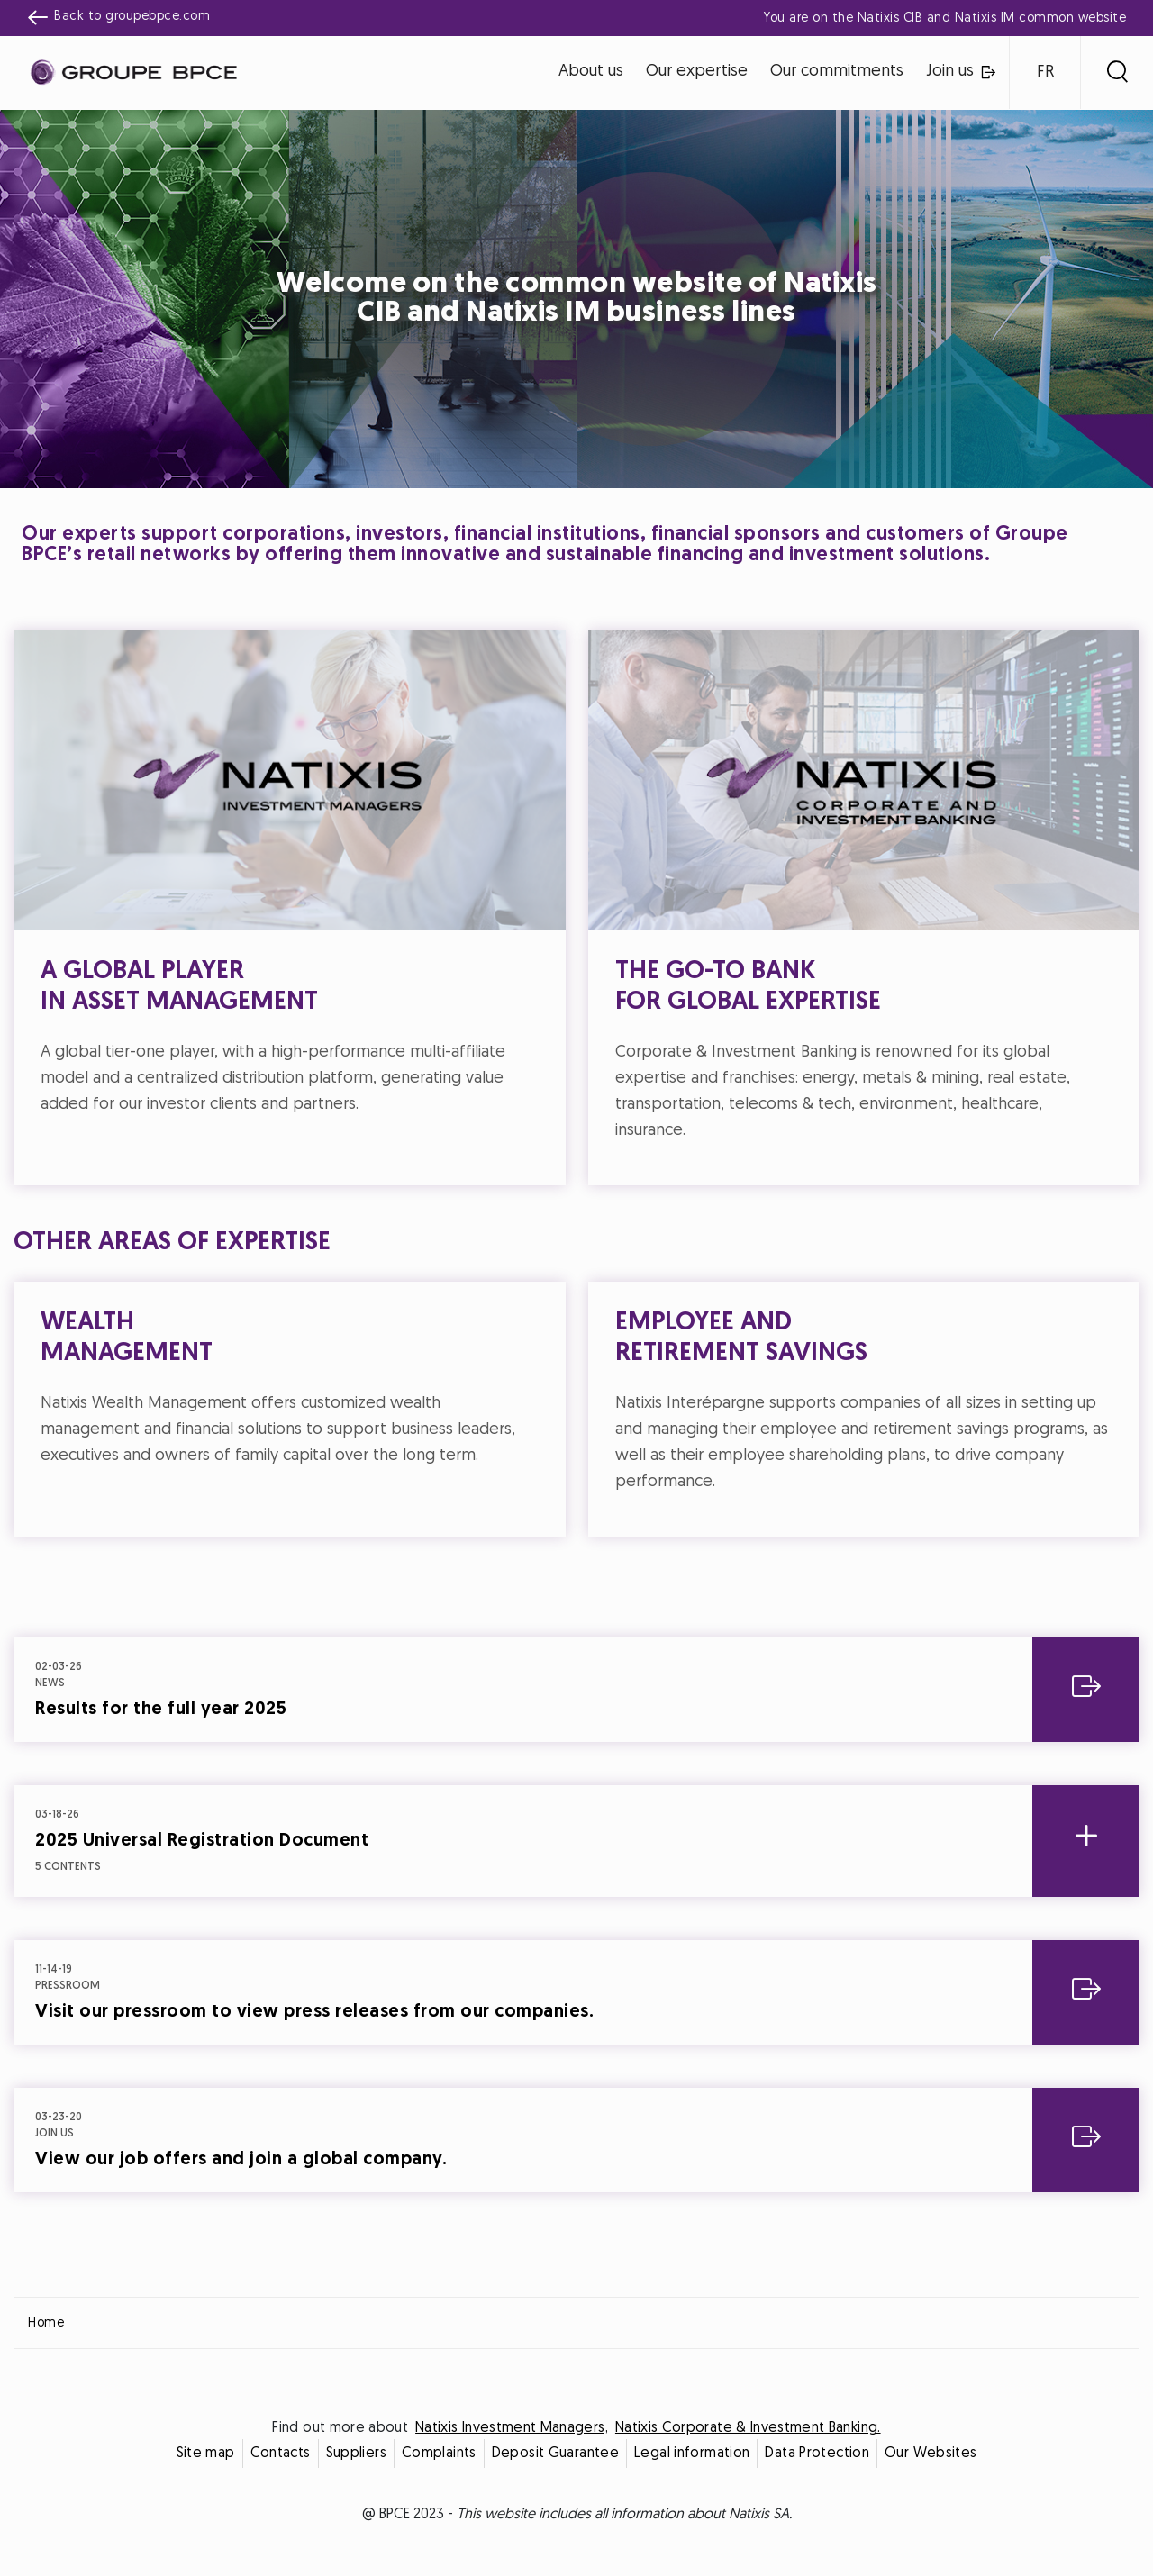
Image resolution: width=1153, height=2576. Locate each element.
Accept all (665, 1447)
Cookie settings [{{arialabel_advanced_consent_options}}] (470, 1129)
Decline (489, 1447)
